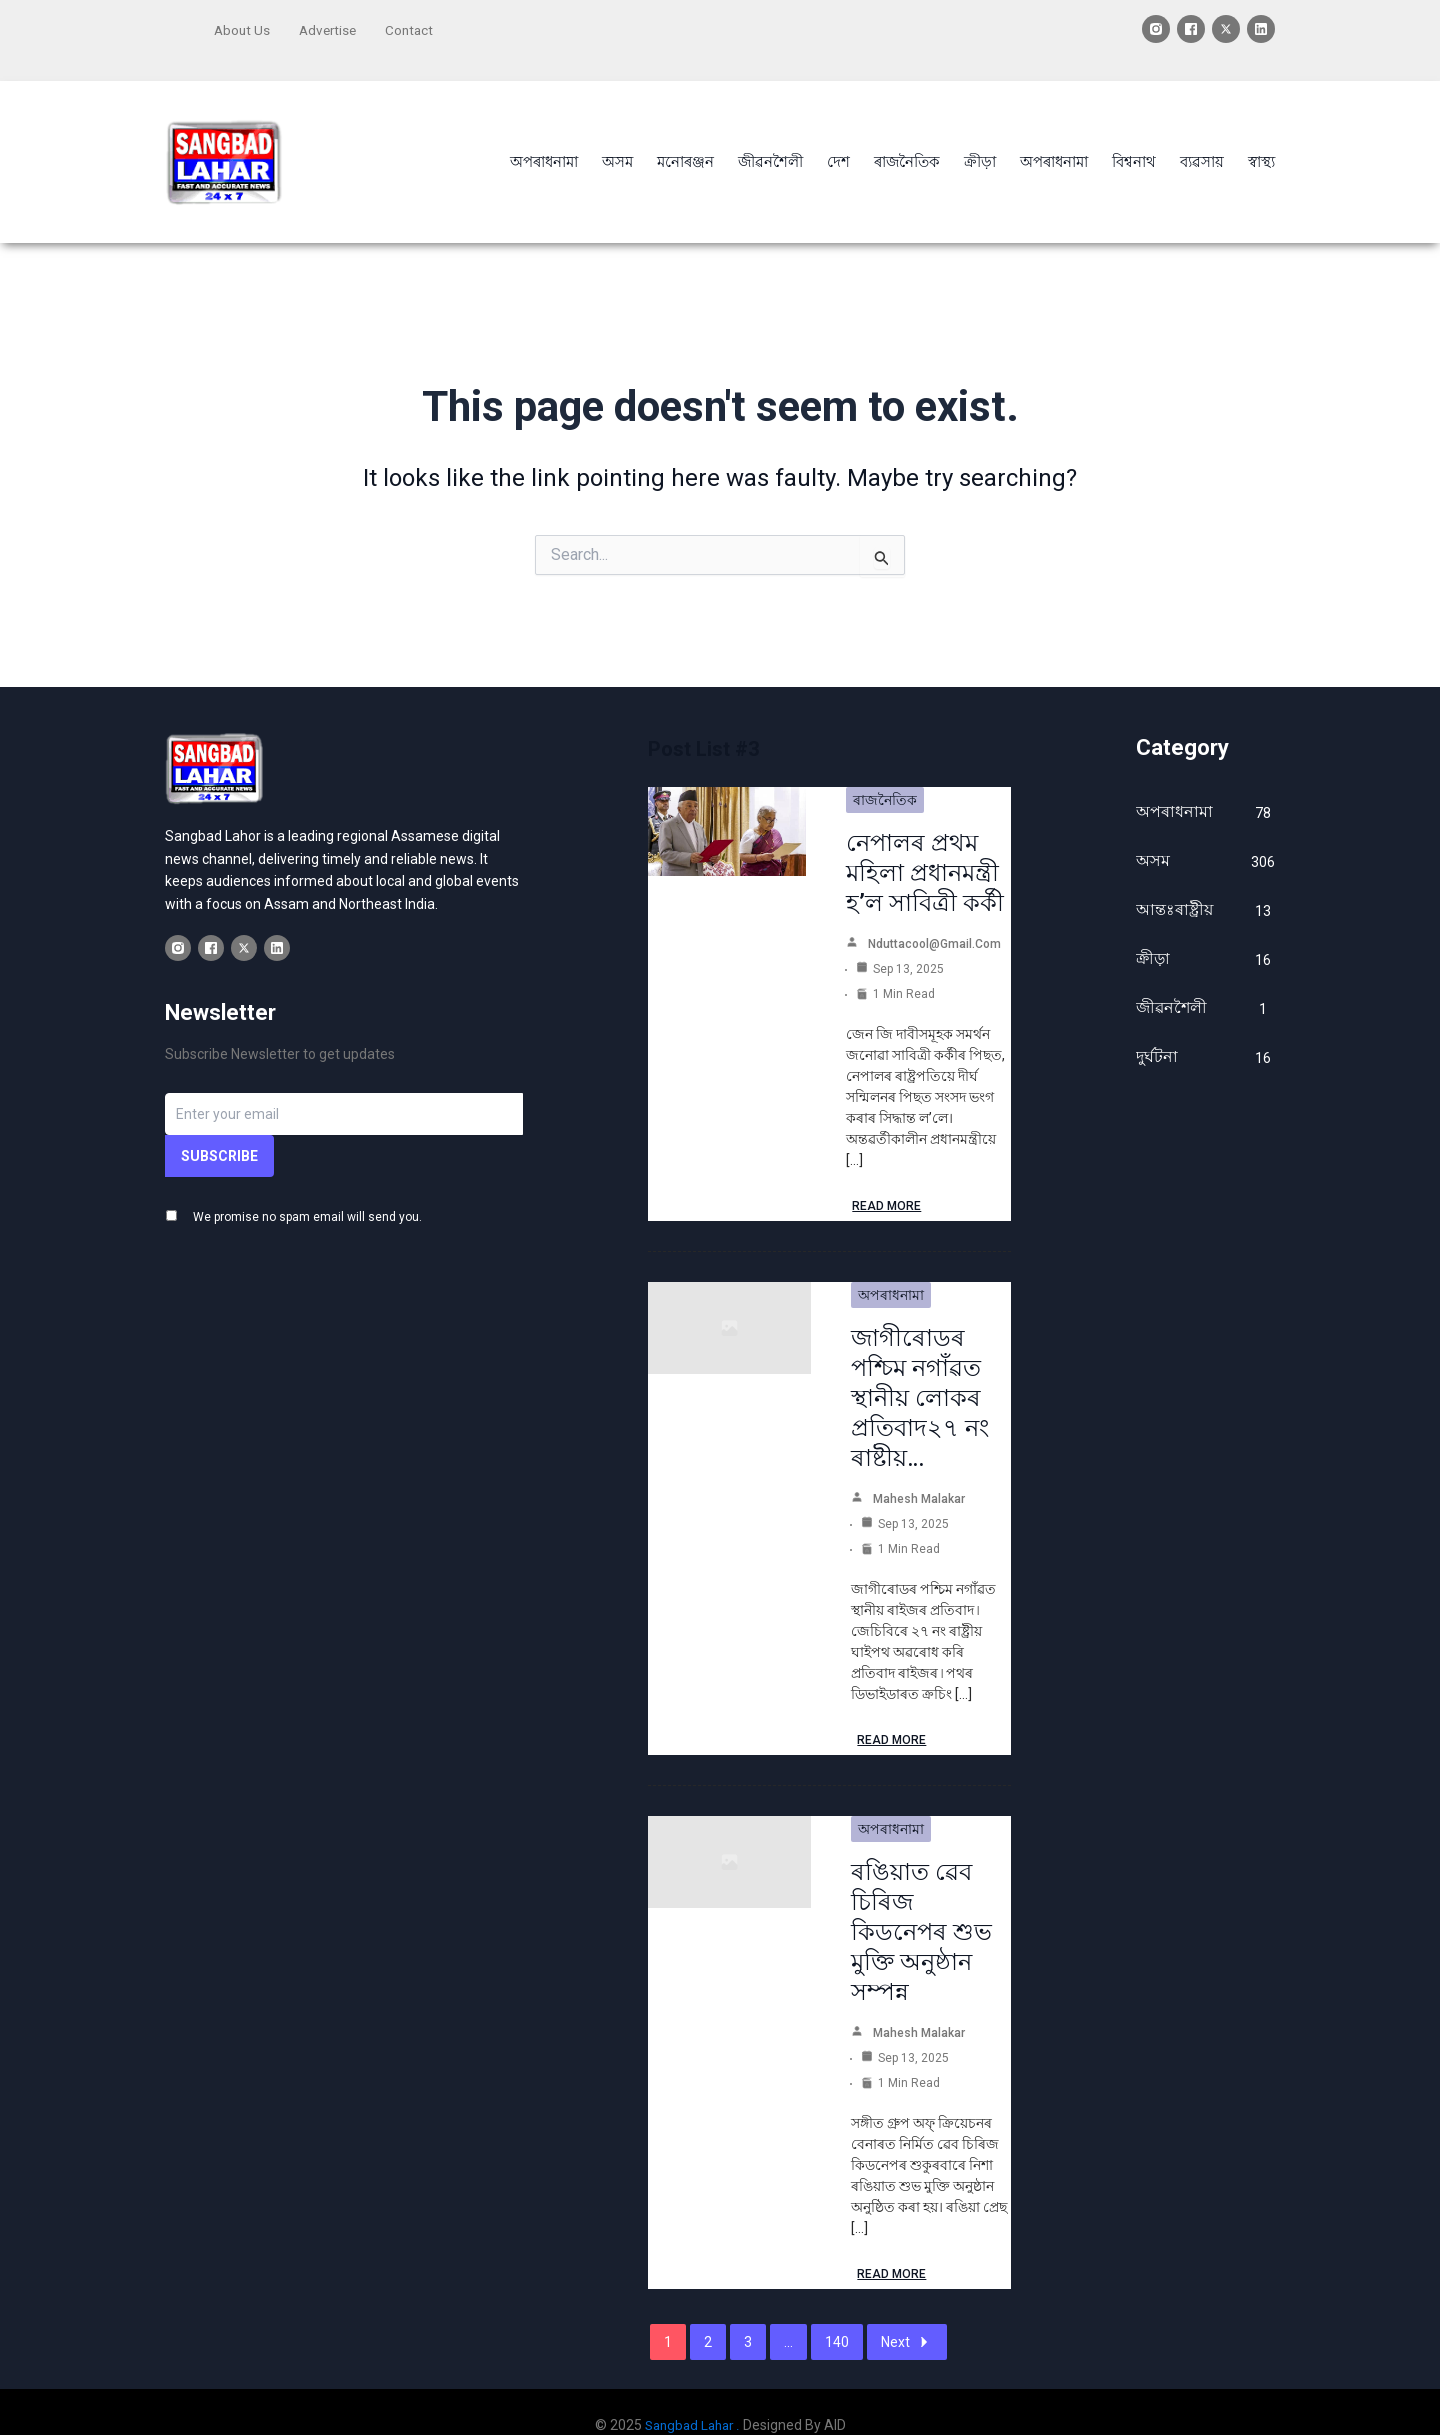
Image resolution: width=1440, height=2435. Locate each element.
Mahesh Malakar (919, 1473)
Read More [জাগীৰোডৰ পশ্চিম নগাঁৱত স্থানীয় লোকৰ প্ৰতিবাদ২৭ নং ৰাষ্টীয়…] (891, 1714)
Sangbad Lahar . (692, 2399)
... (788, 2316)
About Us (243, 27)
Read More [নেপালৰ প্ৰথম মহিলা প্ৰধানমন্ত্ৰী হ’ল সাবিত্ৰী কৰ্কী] (886, 1180)
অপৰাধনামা (891, 1269)
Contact (416, 27)
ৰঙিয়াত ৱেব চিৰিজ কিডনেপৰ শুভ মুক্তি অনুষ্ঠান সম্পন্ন (921, 1906)
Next (907, 2316)
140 (837, 2316)
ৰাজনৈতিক (885, 774)
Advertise (331, 27)
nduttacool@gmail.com (934, 918)
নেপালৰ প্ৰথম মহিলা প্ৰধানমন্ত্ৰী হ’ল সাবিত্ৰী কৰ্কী (925, 847)
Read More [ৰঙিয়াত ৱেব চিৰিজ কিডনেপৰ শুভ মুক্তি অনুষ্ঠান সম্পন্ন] (891, 2248)
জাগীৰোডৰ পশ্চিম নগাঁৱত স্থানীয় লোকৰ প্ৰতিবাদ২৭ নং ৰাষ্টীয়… (920, 1372)
